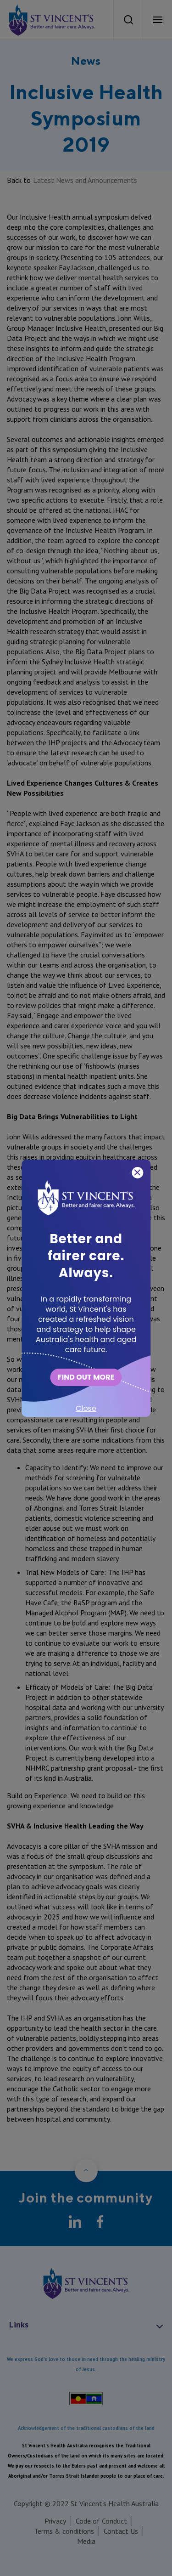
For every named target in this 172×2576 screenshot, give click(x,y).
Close (86, 1408)
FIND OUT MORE (86, 1377)
